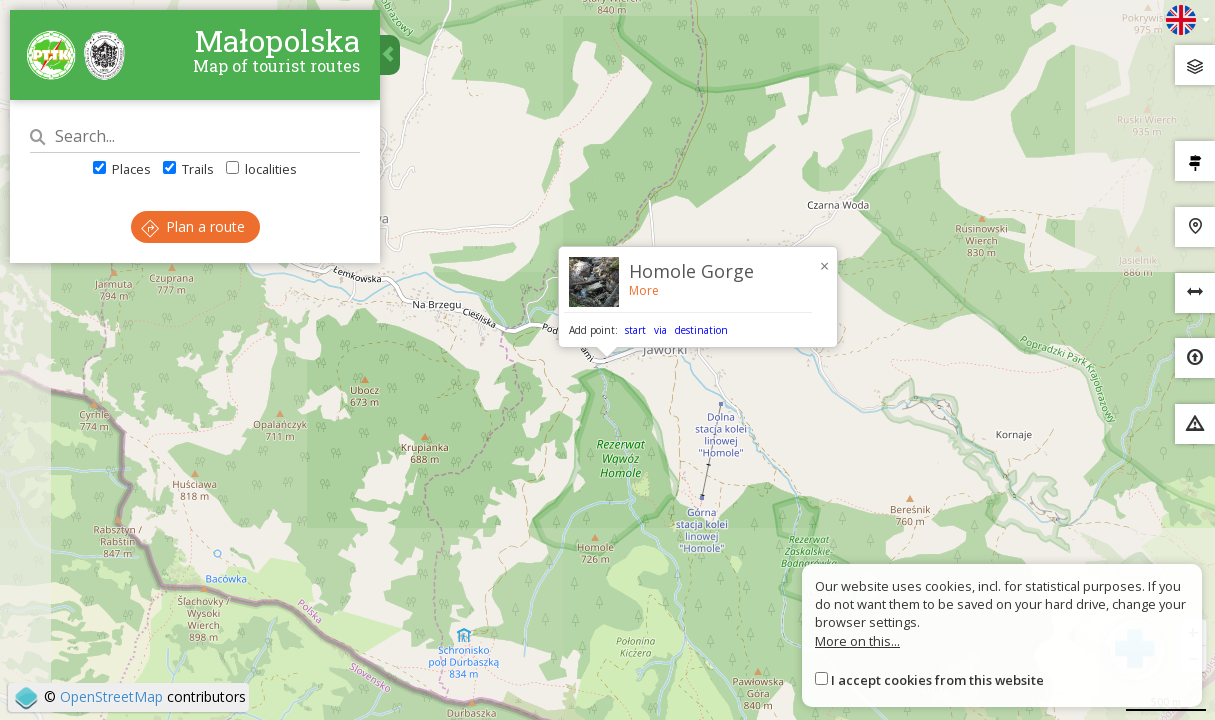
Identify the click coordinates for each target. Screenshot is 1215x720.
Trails (188, 169)
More (644, 290)
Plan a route (193, 226)
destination (701, 330)
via (660, 330)
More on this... (857, 641)
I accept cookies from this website (937, 680)
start (635, 330)
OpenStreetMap (111, 696)
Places (122, 169)
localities (261, 169)
